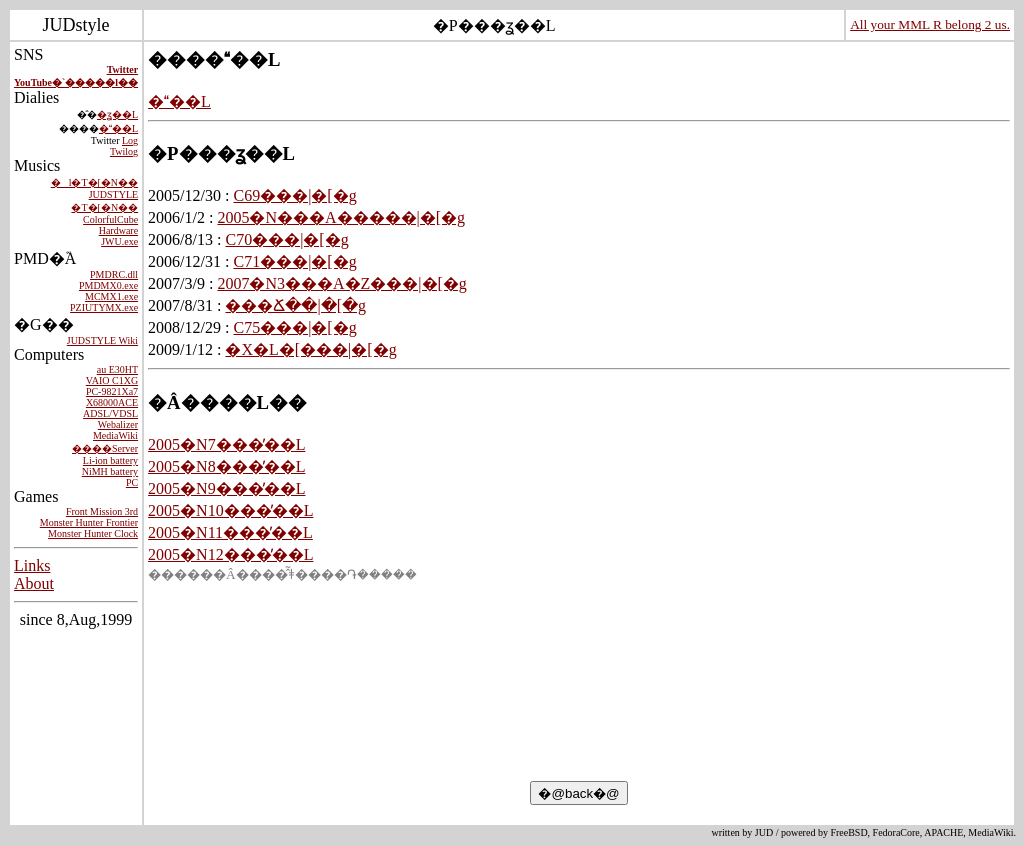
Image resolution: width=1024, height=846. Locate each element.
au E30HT (117, 369)
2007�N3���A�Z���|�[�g (341, 283)
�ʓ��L (117, 114)
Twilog (124, 151)
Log (130, 140)
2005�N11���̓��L (230, 532)
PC (132, 482)
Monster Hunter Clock (93, 533)
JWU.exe (119, 241)
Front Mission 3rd (102, 511)
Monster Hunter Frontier (89, 522)
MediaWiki (115, 435)
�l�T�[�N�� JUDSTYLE (94, 188)
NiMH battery (110, 471)
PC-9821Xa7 (112, 391)
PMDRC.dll (114, 274)
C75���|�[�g (294, 327)
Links (32, 565)
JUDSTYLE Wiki (102, 340)
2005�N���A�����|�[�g (341, 217)
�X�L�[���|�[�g (310, 349)
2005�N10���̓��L (230, 510)
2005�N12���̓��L (230, 554)
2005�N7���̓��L (226, 444)
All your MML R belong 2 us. (930, 24)
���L (118, 128)
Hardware (118, 230)
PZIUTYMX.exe (104, 307)
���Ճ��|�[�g (295, 305)
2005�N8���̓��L (226, 466)
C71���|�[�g (294, 261)
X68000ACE (112, 402)
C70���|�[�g (286, 239)
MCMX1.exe (111, 296)
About (34, 583)
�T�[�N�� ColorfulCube (104, 213)
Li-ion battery (110, 460)
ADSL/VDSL (110, 413)
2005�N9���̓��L (226, 488)
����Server (105, 448)
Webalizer (118, 424)
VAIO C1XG (112, 380)
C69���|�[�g (294, 195)
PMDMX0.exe (108, 285)
